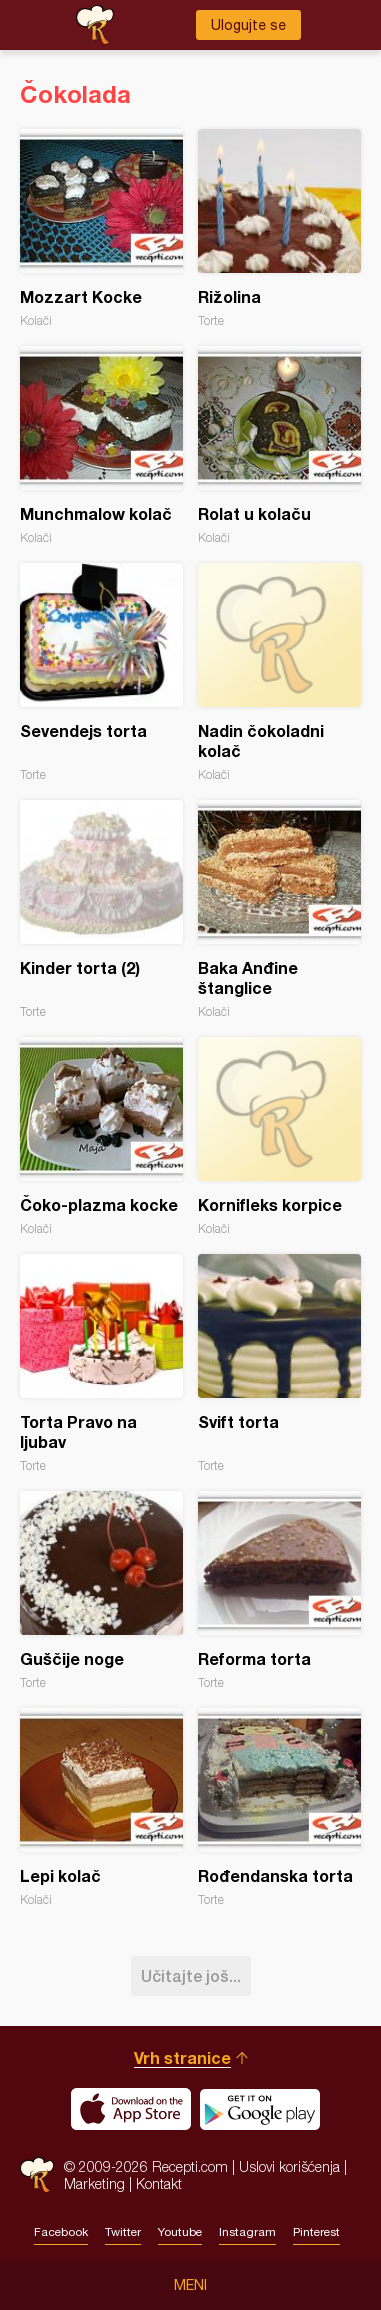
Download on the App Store (131, 2109)
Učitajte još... (191, 1975)
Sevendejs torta (101, 672)
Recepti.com (37, 2174)
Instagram (247, 2232)
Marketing (94, 2183)
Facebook (61, 2232)
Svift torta (279, 1363)
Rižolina (279, 228)
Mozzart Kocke (101, 228)
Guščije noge (101, 1590)
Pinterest (316, 2232)
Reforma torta (279, 1590)
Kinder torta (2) (101, 909)
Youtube (180, 2232)
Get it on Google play (260, 2109)
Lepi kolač (101, 1807)
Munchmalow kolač (101, 445)
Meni (190, 2285)
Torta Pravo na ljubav (101, 1363)
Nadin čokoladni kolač (279, 672)
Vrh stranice (182, 2057)
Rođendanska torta (279, 1807)
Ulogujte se (248, 25)
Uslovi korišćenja (289, 2166)
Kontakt (159, 2183)
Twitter (123, 2232)
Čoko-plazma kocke (101, 1136)
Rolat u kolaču (279, 445)
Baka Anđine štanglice (279, 909)
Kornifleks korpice (279, 1136)
